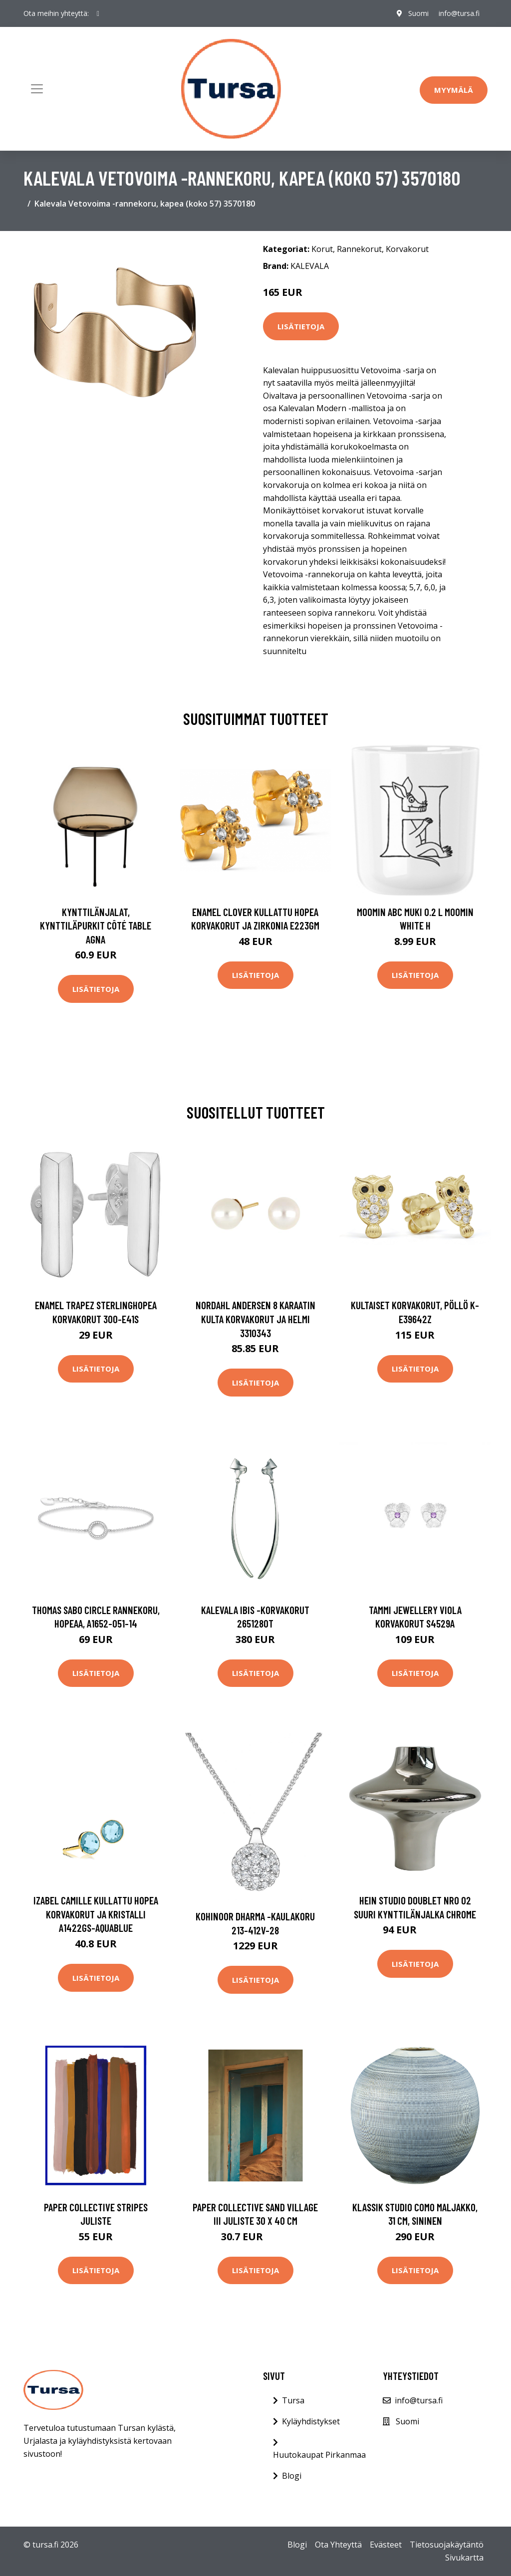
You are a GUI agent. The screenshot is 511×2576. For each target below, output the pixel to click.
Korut (322, 248)
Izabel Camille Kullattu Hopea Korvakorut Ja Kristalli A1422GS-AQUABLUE (95, 1914)
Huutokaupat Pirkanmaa (319, 2454)
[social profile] (98, 13)
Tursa (293, 2400)
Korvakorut (407, 248)
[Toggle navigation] (36, 88)
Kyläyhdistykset (311, 2421)
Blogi (291, 2475)
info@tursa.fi (459, 13)
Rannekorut (359, 248)
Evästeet (386, 2544)
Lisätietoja (300, 326)
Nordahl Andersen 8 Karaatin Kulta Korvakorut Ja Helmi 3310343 (255, 1319)
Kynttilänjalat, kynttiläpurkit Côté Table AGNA (95, 925)
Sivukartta (464, 2557)
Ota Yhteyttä (338, 2544)
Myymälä (453, 90)
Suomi (418, 13)
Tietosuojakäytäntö (447, 2544)
